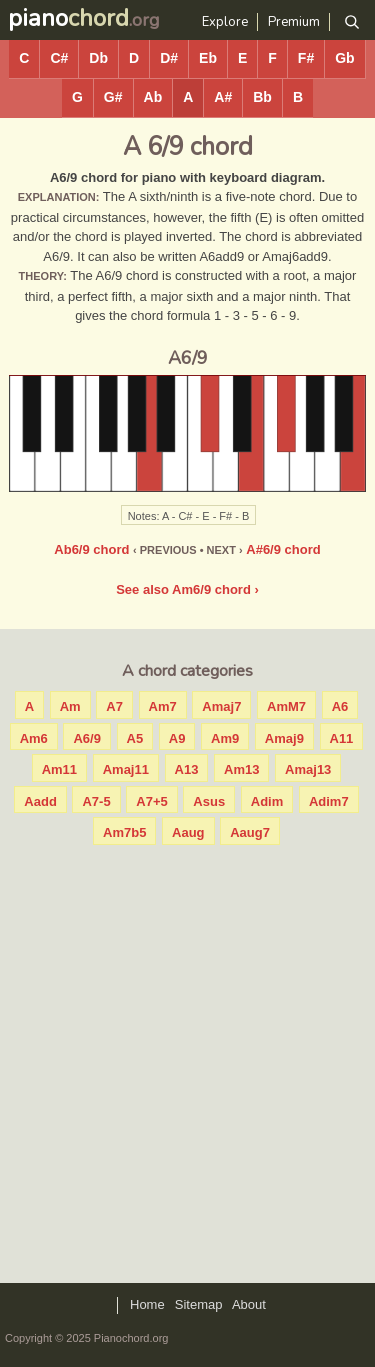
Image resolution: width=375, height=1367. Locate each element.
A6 (340, 706)
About (249, 1304)
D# (169, 58)
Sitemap (199, 1304)
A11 (342, 738)
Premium (294, 22)
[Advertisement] (187, 1058)
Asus (209, 801)
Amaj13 (308, 769)
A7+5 (151, 801)
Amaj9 (284, 738)
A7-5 (96, 801)
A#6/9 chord (283, 549)
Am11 (59, 769)
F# (306, 58)
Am (70, 706)
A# (223, 97)
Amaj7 (221, 706)
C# (59, 58)
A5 (135, 738)
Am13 (241, 769)
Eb (208, 58)
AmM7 (286, 706)
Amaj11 (126, 769)
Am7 (163, 706)
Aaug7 (250, 832)
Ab (153, 97)
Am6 (34, 738)
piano (68, 18)
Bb (262, 97)
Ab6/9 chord (91, 549)
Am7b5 (124, 832)
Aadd (40, 801)
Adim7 (329, 801)
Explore (225, 22)
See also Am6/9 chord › (187, 589)
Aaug (188, 832)
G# (113, 97)
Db (98, 58)
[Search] (351, 23)
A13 (187, 769)
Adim (267, 801)
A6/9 (86, 738)
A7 (114, 706)
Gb (344, 58)
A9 (177, 738)
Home (147, 1304)
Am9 (225, 738)
